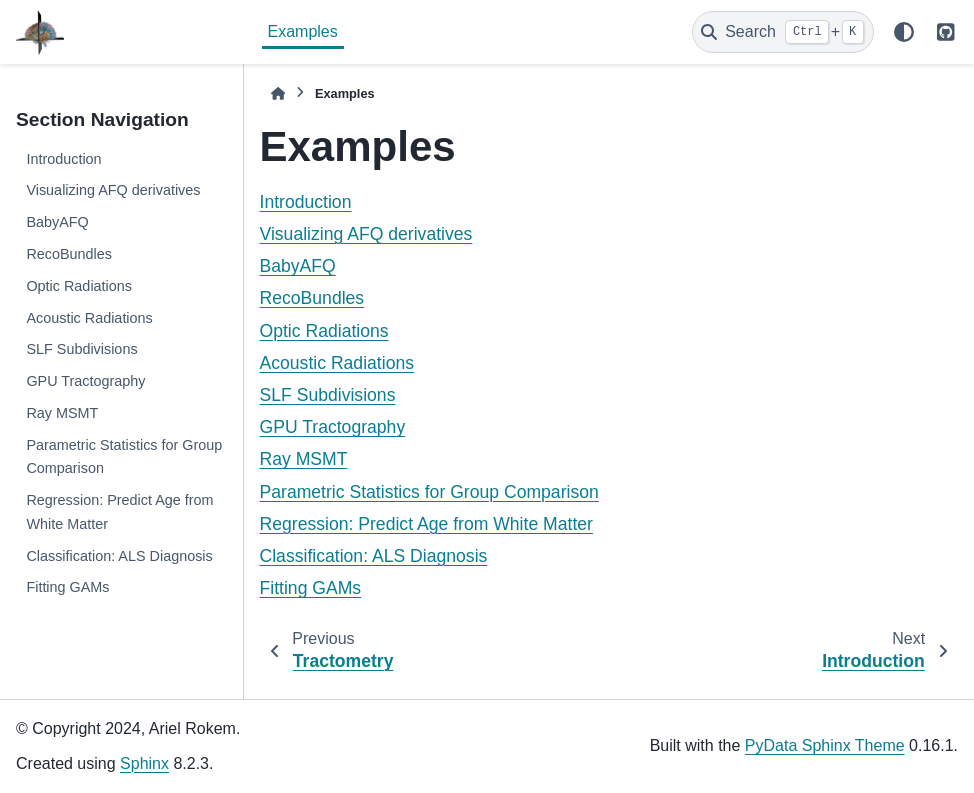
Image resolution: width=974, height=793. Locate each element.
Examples (303, 31)
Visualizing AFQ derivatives (113, 190)
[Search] (783, 32)
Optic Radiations (79, 286)
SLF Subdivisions (81, 349)
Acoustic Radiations (89, 318)
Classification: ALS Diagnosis (119, 556)
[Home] (278, 93)
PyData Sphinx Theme (825, 745)
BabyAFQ (57, 222)
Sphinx (144, 763)
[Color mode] (904, 32)
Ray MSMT (62, 413)
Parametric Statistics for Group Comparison (124, 457)
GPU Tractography (85, 381)
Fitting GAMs (67, 587)
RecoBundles (69, 254)
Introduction (63, 159)
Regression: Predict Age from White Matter (119, 512)
